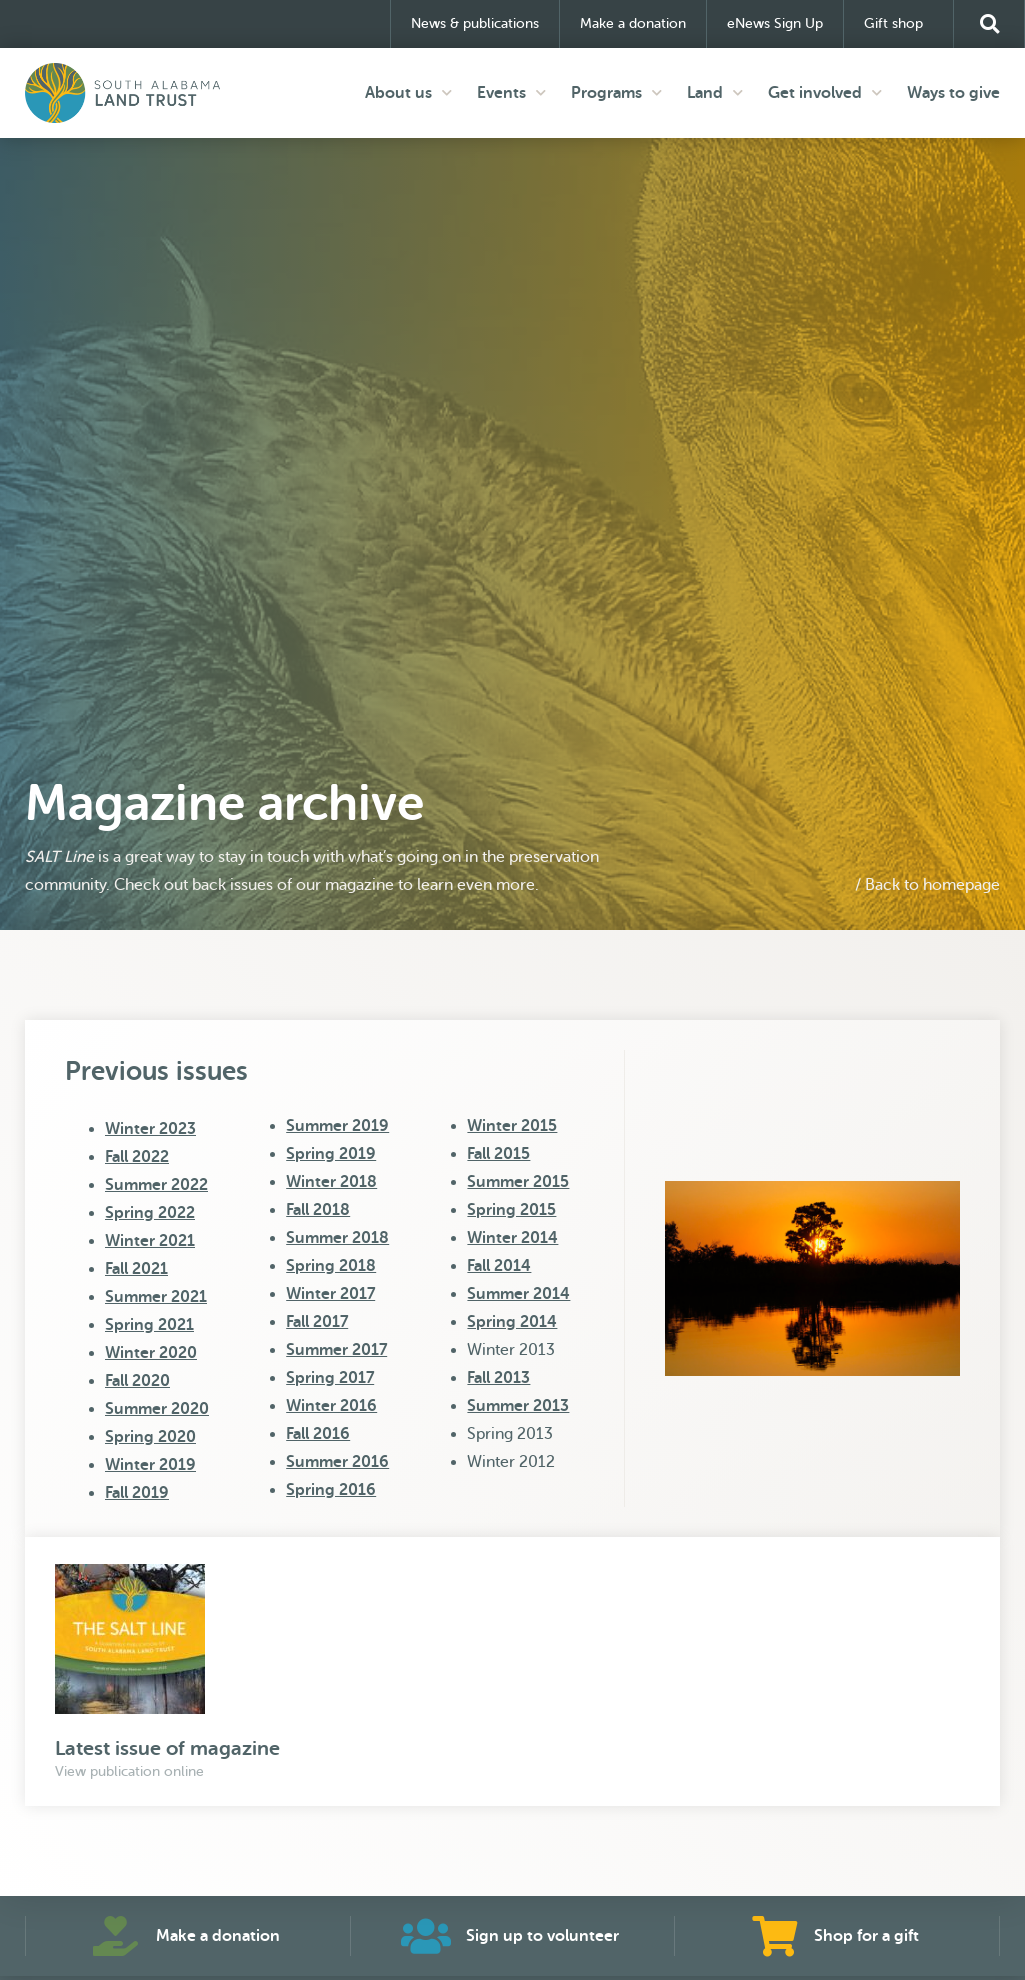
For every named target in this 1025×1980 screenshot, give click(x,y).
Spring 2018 (331, 1266)
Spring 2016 (331, 1490)
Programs (616, 92)
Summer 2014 (518, 1294)
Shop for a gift (866, 1936)
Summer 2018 (337, 1238)
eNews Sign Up (775, 23)
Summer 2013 (518, 1406)
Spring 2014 (512, 1322)
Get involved (825, 92)
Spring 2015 (511, 1210)
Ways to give (953, 93)
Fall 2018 (318, 1210)
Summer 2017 (336, 1350)
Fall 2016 (318, 1434)
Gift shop (898, 24)
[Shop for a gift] (774, 1936)
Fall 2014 (499, 1266)
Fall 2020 (137, 1381)
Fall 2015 (498, 1154)
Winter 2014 (512, 1238)
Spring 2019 (331, 1154)
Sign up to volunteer (542, 1936)
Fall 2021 (136, 1269)
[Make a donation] (116, 1936)
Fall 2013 (498, 1378)
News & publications (475, 23)
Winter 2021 (150, 1241)
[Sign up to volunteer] (426, 1936)
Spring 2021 (149, 1325)
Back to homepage (932, 885)
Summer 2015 (518, 1182)
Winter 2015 (512, 1126)
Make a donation (633, 23)
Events (511, 92)
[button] (989, 24)
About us (408, 92)
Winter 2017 (330, 1294)
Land (715, 92)
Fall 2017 (317, 1322)
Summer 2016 (337, 1462)
